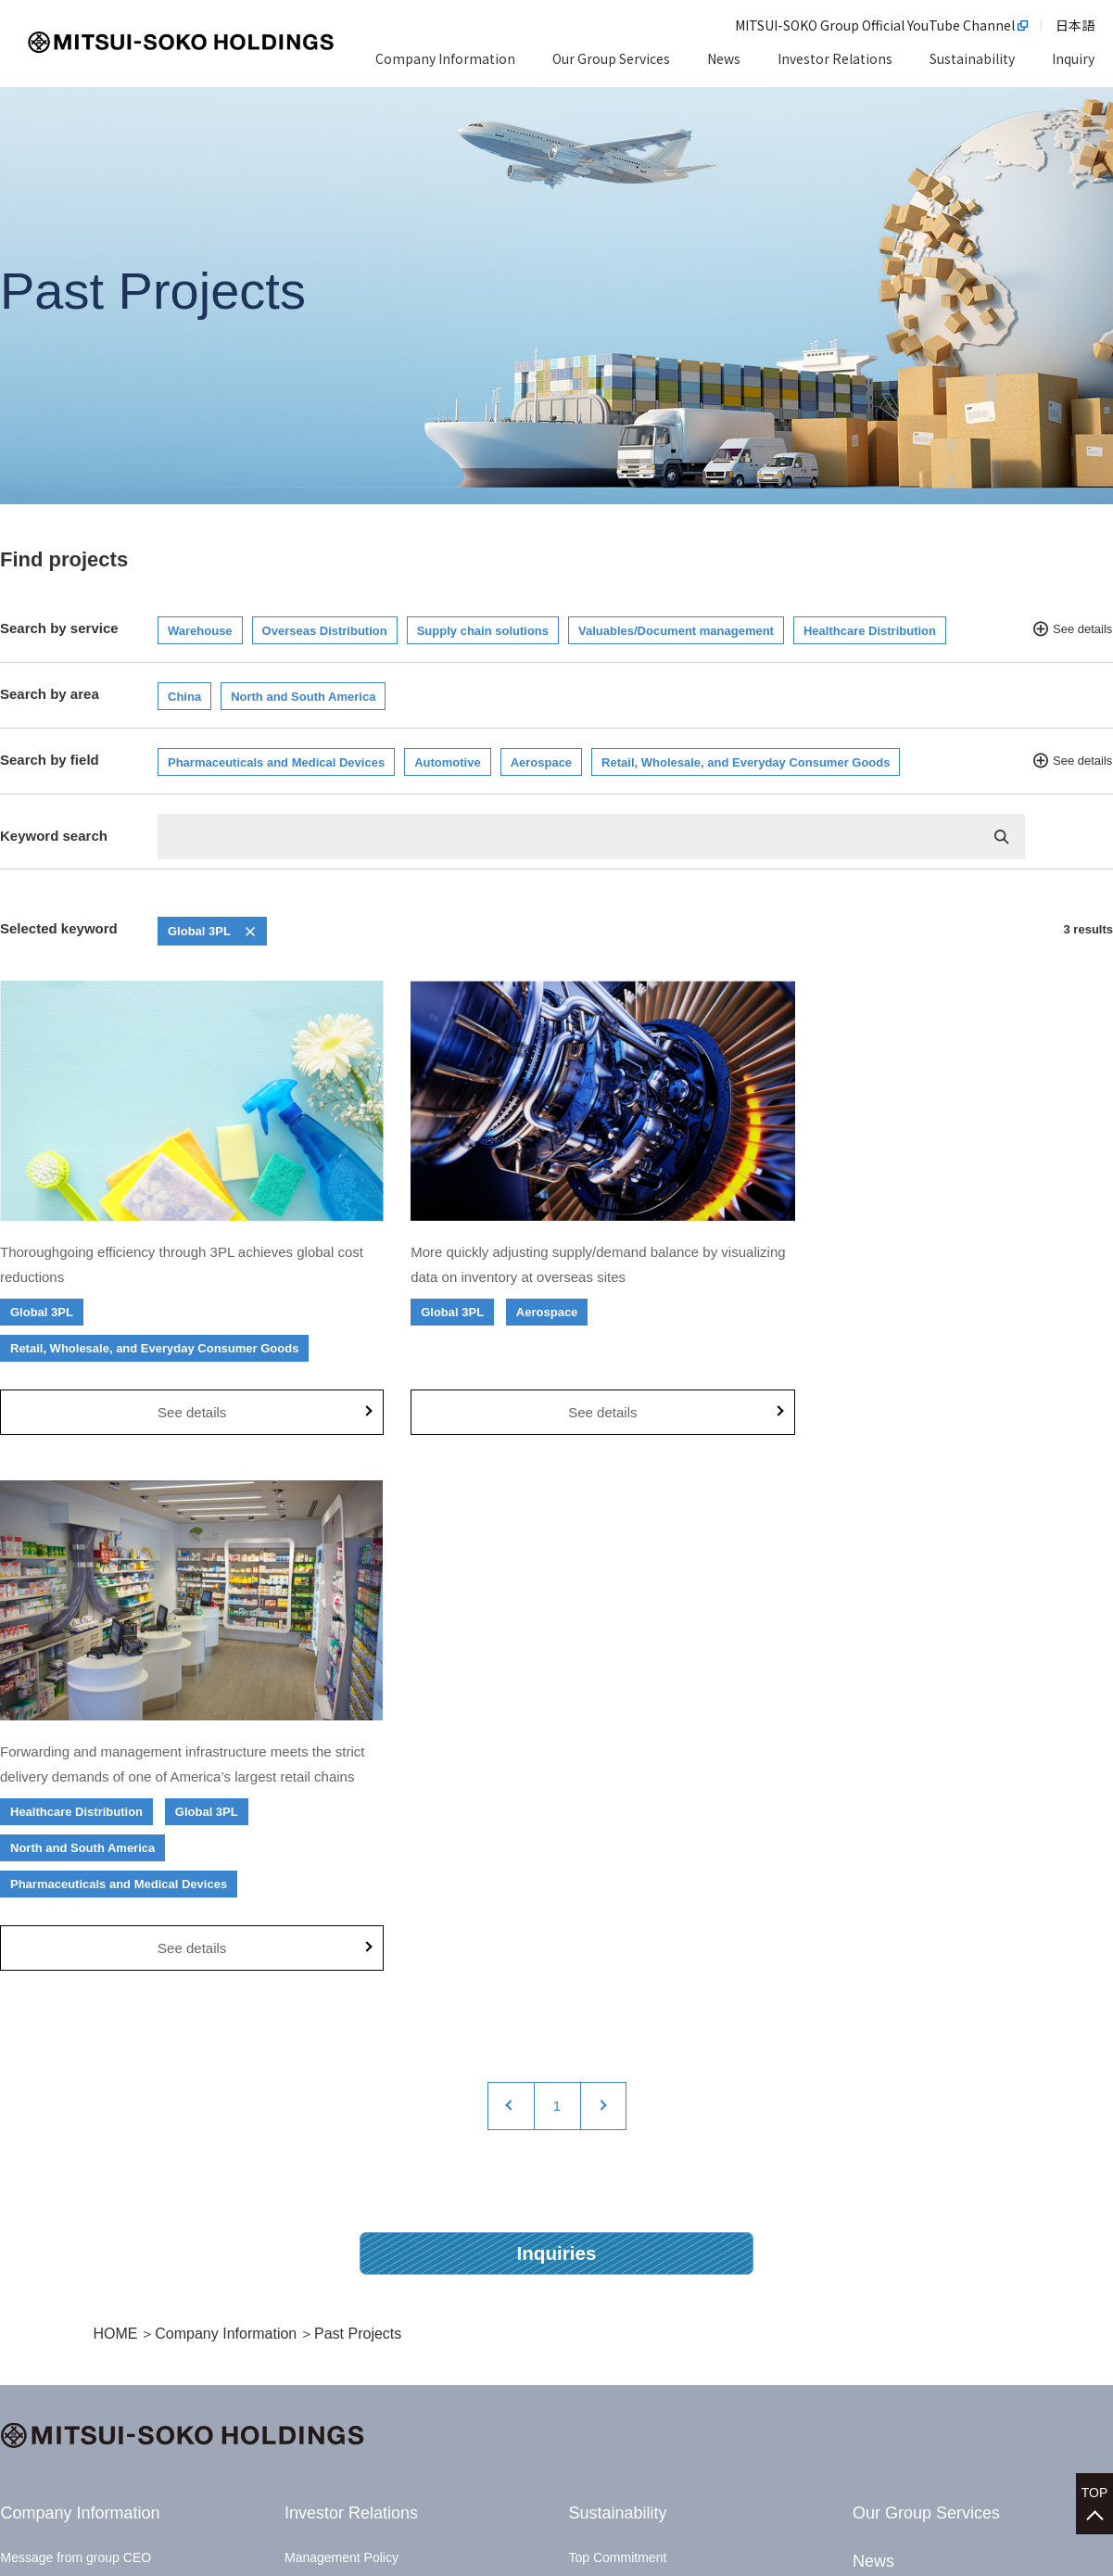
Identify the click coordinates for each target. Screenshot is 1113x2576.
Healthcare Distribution (869, 631)
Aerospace (541, 762)
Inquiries (557, 1759)
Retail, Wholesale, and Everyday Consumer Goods (745, 762)
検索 (1002, 837)
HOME (116, 1839)
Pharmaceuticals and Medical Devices (276, 762)
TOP (1094, 2484)
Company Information (226, 1839)
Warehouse (200, 631)
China (184, 697)
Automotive (447, 762)
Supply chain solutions (483, 631)
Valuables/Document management (676, 631)
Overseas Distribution (324, 631)
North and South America (303, 697)
